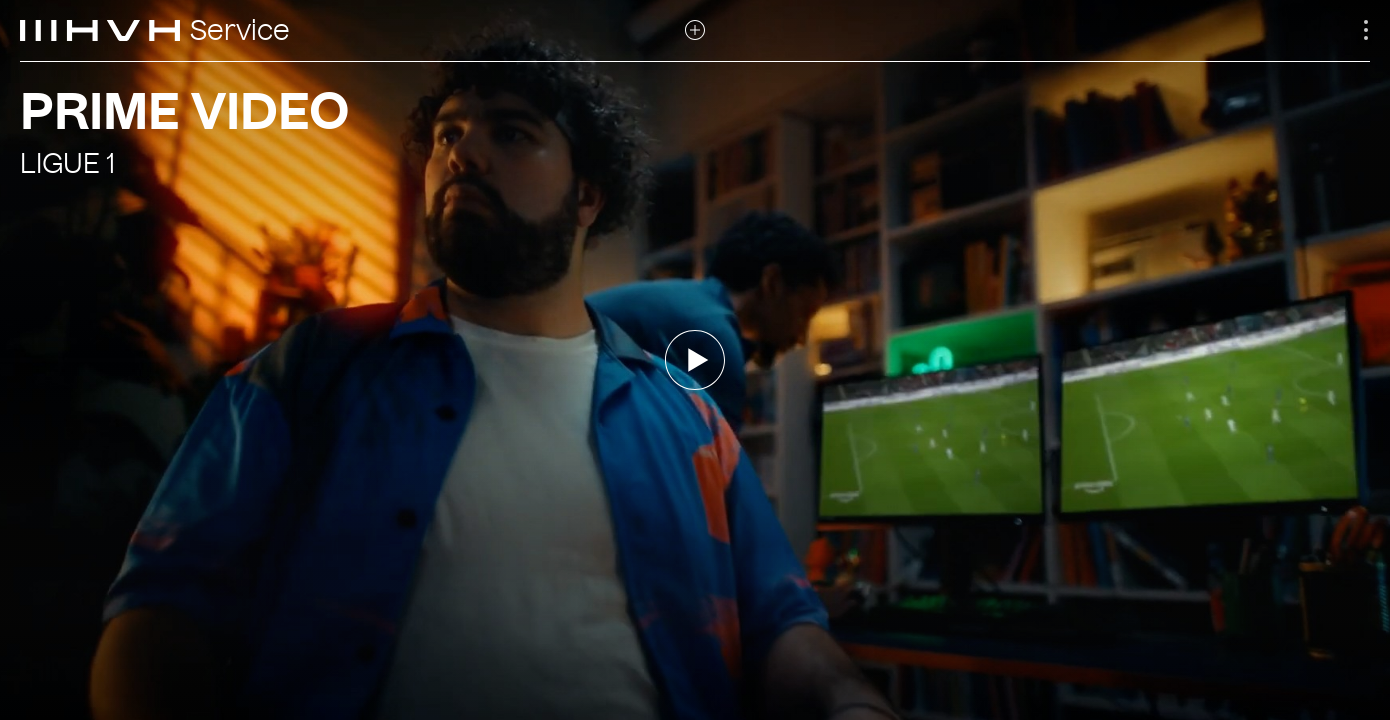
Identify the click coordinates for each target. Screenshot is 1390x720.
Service (240, 31)
